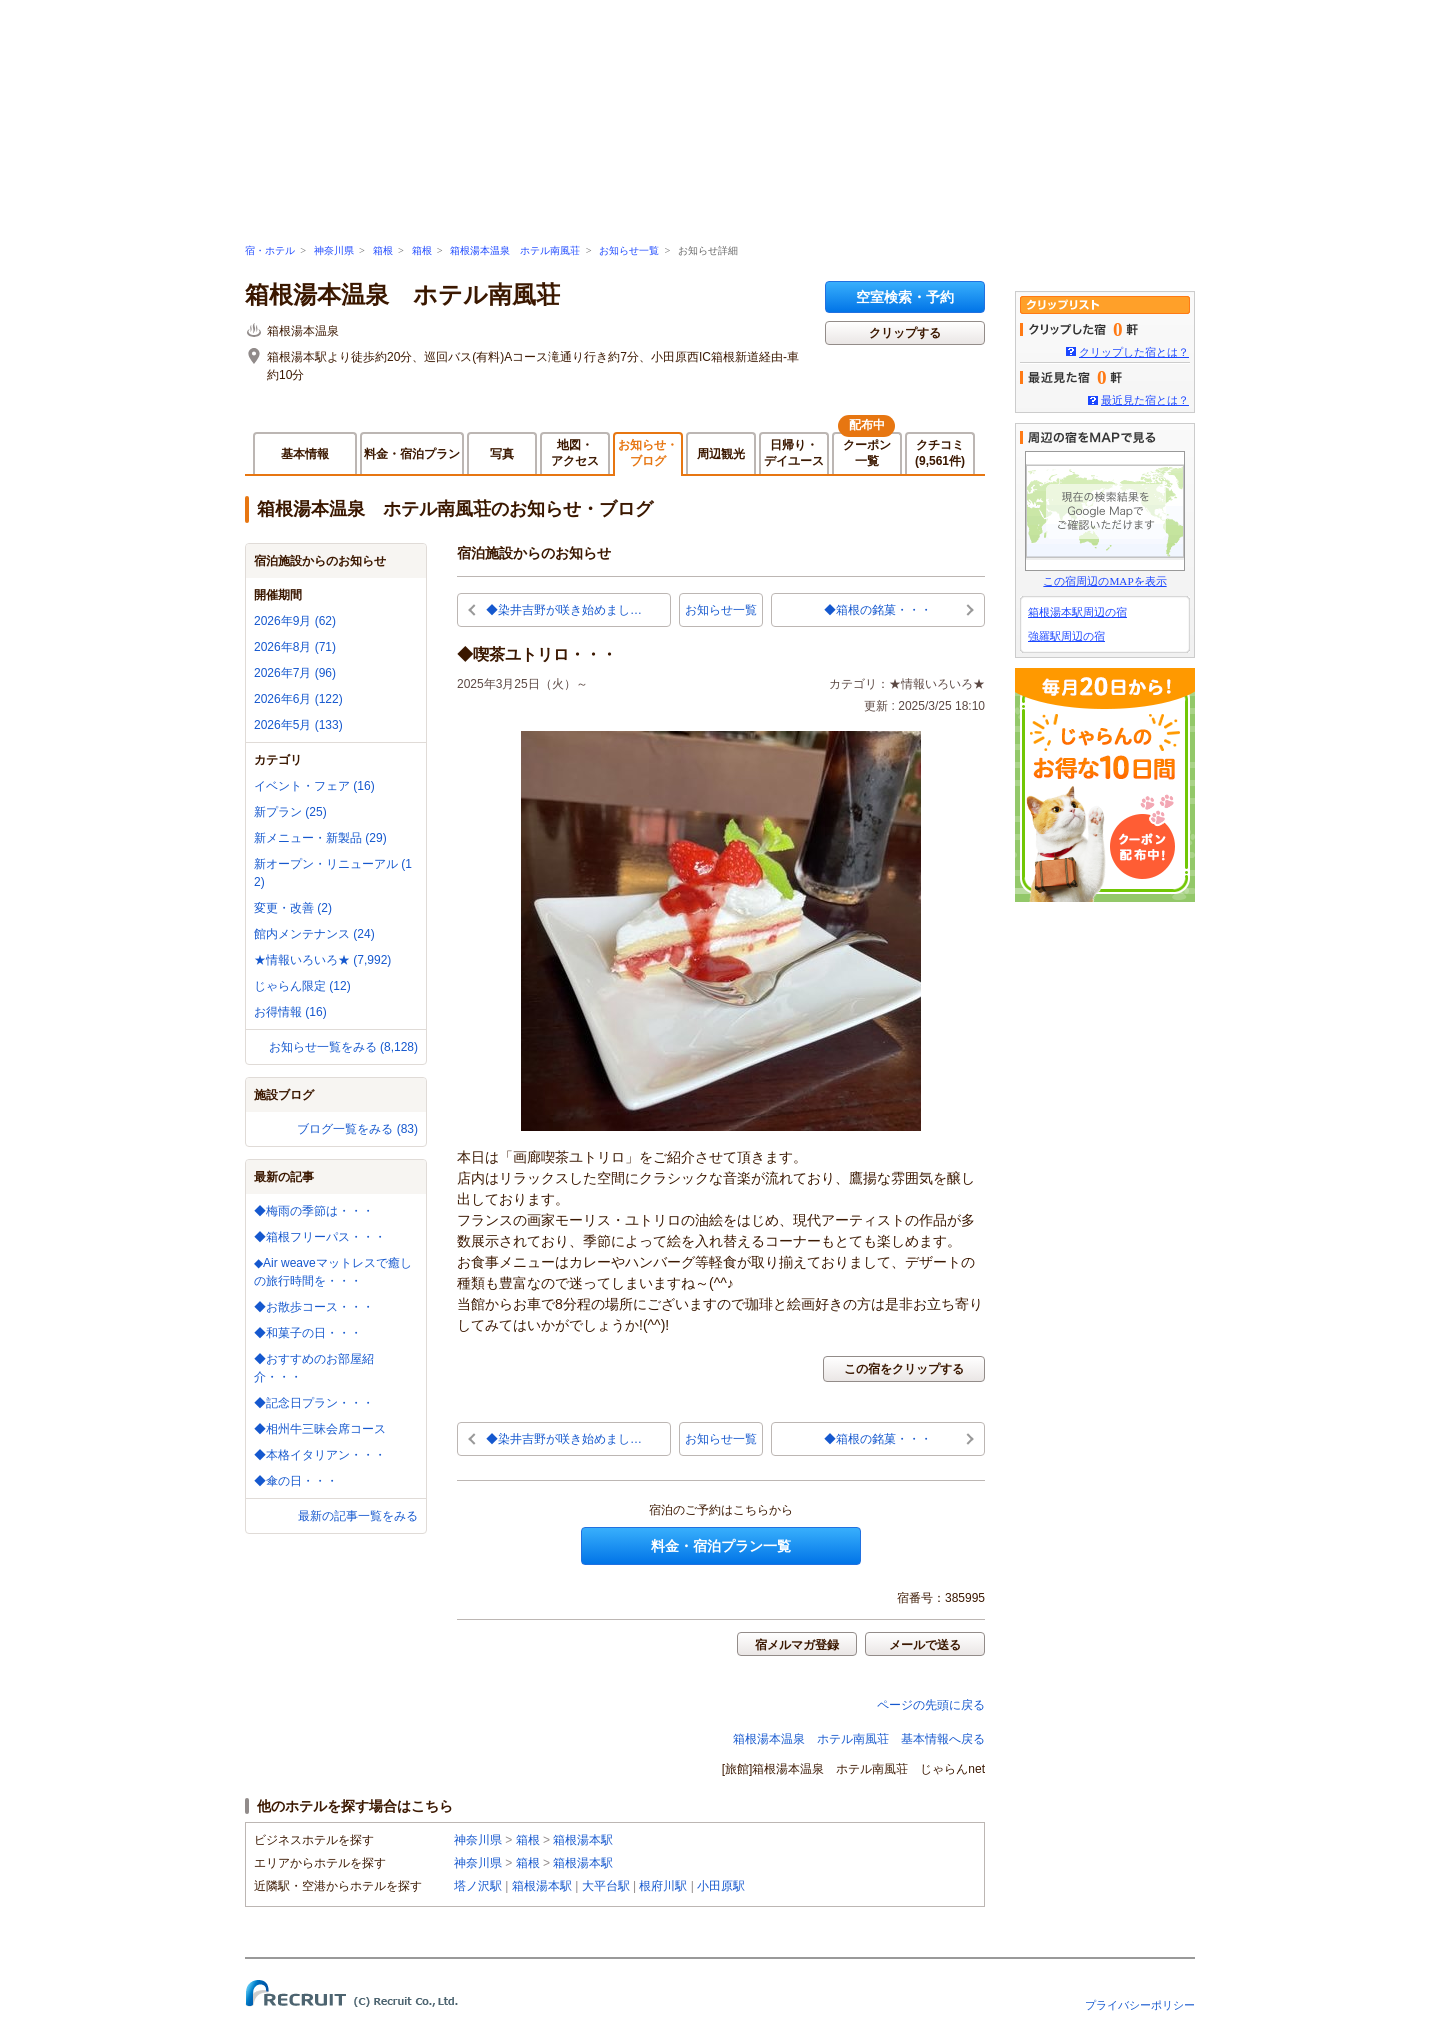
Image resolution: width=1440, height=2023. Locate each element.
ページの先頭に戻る (931, 1705)
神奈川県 (334, 250)
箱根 (383, 250)
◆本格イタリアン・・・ (320, 1455)
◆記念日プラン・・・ (314, 1403)
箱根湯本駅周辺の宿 (1077, 612)
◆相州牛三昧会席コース (320, 1429)
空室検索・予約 (905, 297)
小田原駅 (721, 1886)
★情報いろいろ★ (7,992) (322, 960)
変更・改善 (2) (293, 908)
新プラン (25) (290, 812)
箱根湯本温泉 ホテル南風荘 (515, 250)
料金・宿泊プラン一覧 (721, 1546)
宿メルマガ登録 (797, 1645)
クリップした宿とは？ (1134, 352)
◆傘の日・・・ (296, 1481)
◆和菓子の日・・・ (308, 1333)
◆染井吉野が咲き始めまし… (564, 610)
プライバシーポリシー (1140, 2005)
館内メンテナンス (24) (314, 934)
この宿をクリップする (904, 1369)
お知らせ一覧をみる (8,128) (343, 1047)
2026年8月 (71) (295, 647)
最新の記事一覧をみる (358, 1516)
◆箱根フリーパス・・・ (320, 1237)
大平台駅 (606, 1886)
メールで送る (925, 1645)
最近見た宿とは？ (1145, 400)
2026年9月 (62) (295, 621)
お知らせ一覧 (629, 250)
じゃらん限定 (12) (302, 986)
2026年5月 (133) (298, 725)
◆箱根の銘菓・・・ (878, 610)
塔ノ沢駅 (478, 1886)
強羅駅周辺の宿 (1066, 636)
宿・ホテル (270, 250)
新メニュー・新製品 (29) (320, 838)
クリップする (905, 333)
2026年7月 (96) (295, 673)
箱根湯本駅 (583, 1840)
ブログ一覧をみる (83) (357, 1129)
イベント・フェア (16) (314, 786)
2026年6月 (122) (298, 699)
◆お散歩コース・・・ (314, 1307)
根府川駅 (663, 1886)
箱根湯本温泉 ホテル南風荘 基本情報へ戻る (859, 1739)
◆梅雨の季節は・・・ (314, 1211)
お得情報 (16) (290, 1012)
